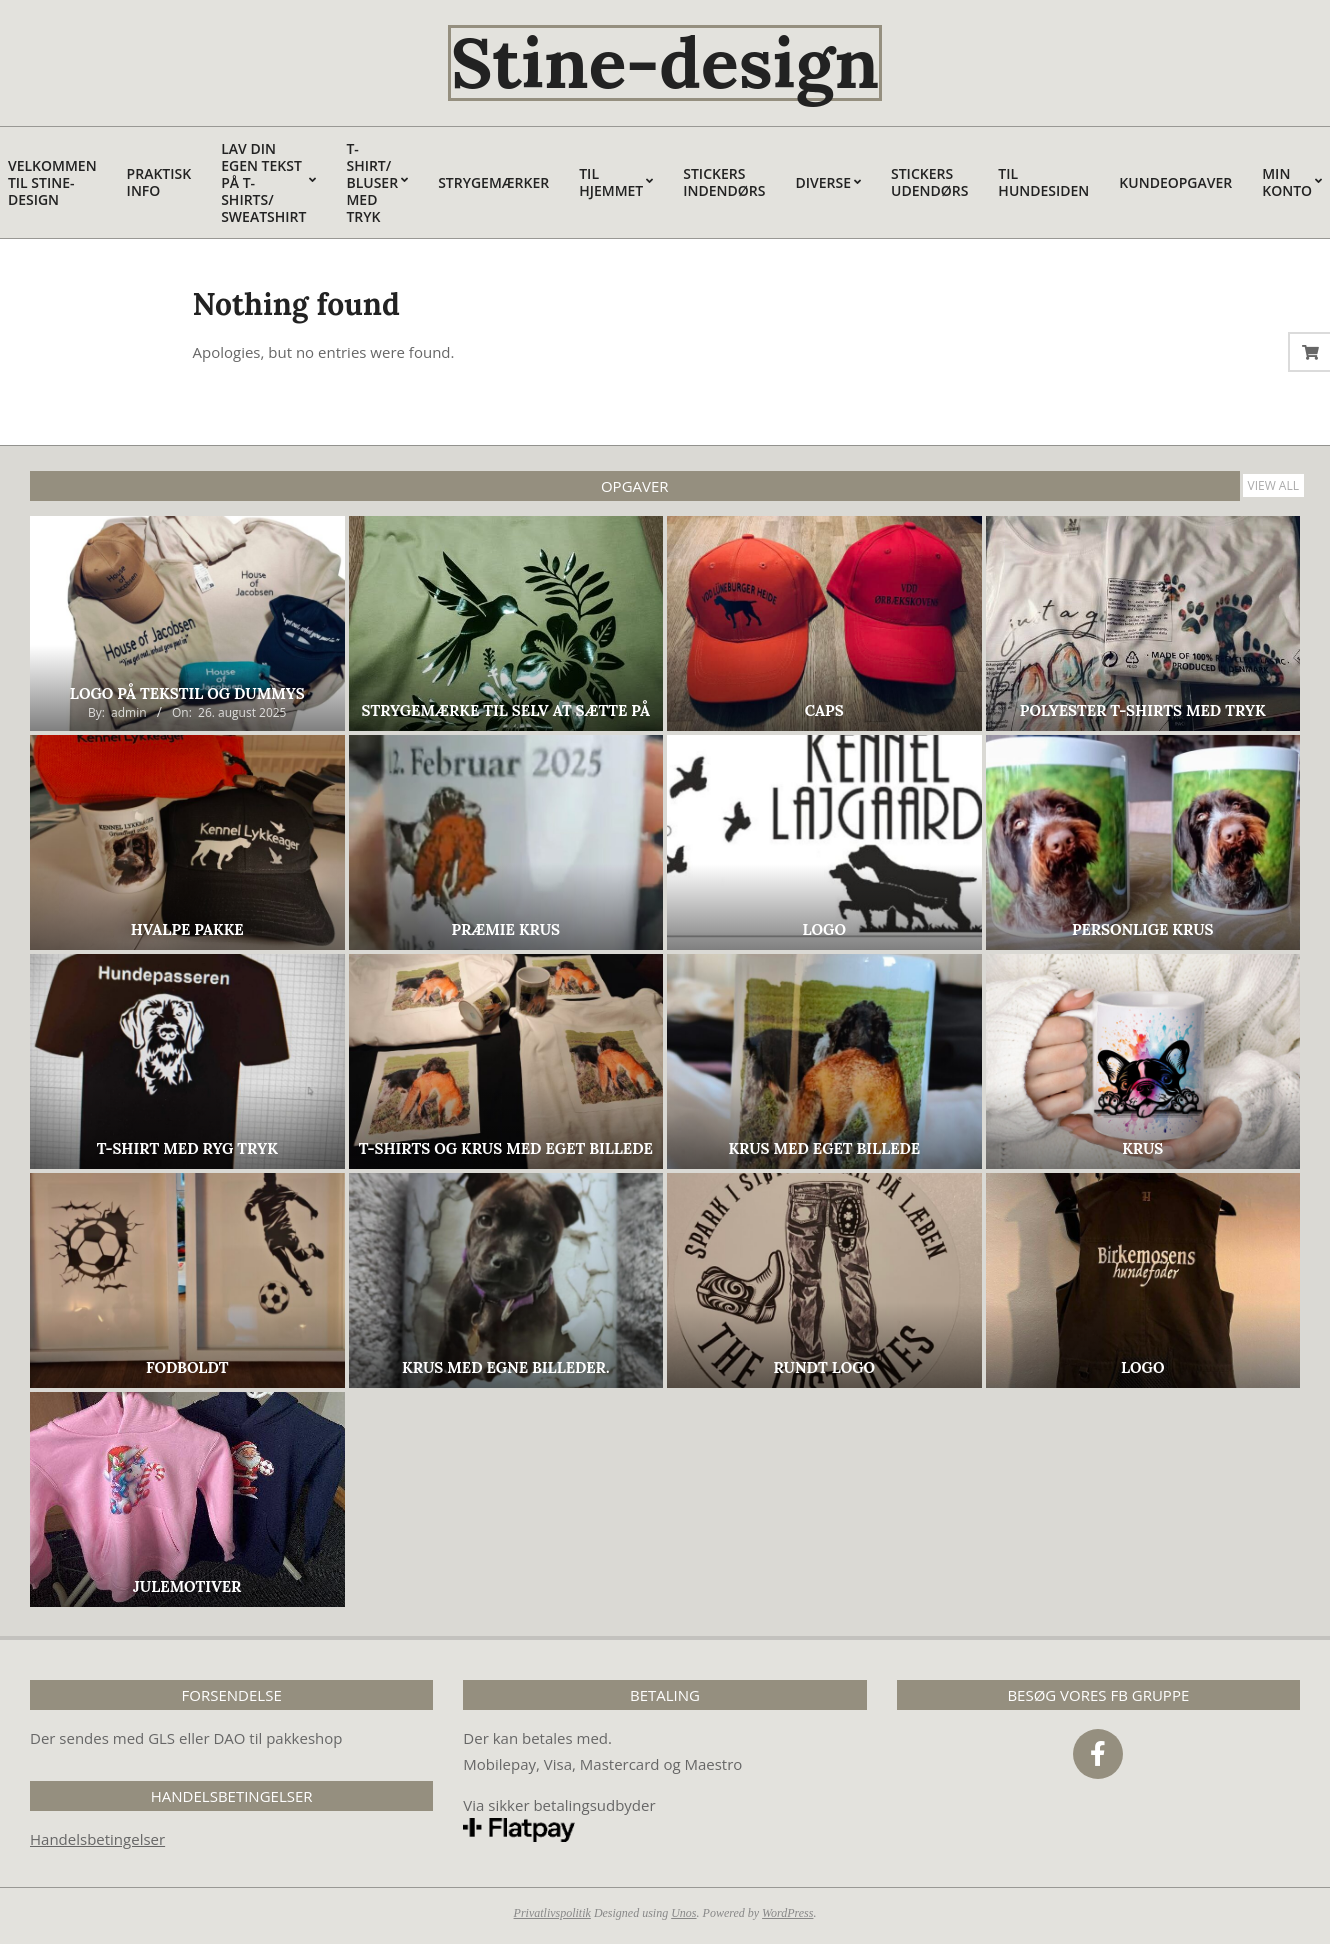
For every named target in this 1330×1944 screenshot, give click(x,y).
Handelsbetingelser (97, 1839)
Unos (683, 1913)
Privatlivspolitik (552, 1913)
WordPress (787, 1913)
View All (1274, 485)
